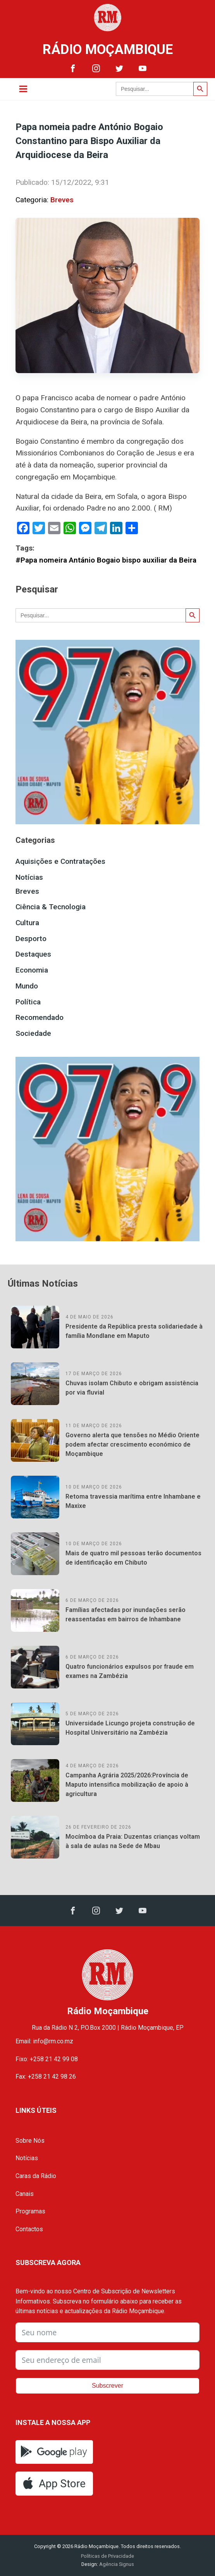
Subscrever (107, 2385)
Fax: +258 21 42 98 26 (45, 2076)
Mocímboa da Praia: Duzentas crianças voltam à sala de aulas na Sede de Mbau (132, 1841)
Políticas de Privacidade (107, 2556)
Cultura (27, 922)
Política (28, 1001)
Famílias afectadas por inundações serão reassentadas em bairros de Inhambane (125, 1614)
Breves (62, 199)
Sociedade (33, 1033)
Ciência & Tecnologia (50, 906)
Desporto (30, 938)
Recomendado (39, 1017)
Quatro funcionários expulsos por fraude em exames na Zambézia (129, 1671)
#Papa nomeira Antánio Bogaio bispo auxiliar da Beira (105, 560)
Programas (30, 2211)
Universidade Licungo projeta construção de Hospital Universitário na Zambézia (130, 1728)
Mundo (26, 985)
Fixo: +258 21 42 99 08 (46, 2059)
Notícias (29, 877)
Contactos (29, 2229)
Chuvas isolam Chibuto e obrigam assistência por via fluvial (131, 1387)
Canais (24, 2193)
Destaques (33, 954)
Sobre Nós (30, 2140)
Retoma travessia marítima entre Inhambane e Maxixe (133, 1501)
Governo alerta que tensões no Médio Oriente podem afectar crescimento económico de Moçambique (132, 1444)
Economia (31, 970)
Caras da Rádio (35, 2176)
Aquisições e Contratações (60, 861)
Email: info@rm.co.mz (44, 2041)
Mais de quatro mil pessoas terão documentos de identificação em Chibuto (133, 1557)
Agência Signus (116, 2564)
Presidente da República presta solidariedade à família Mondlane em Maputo (134, 1331)
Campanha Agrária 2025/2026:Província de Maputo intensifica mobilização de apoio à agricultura (126, 1785)
